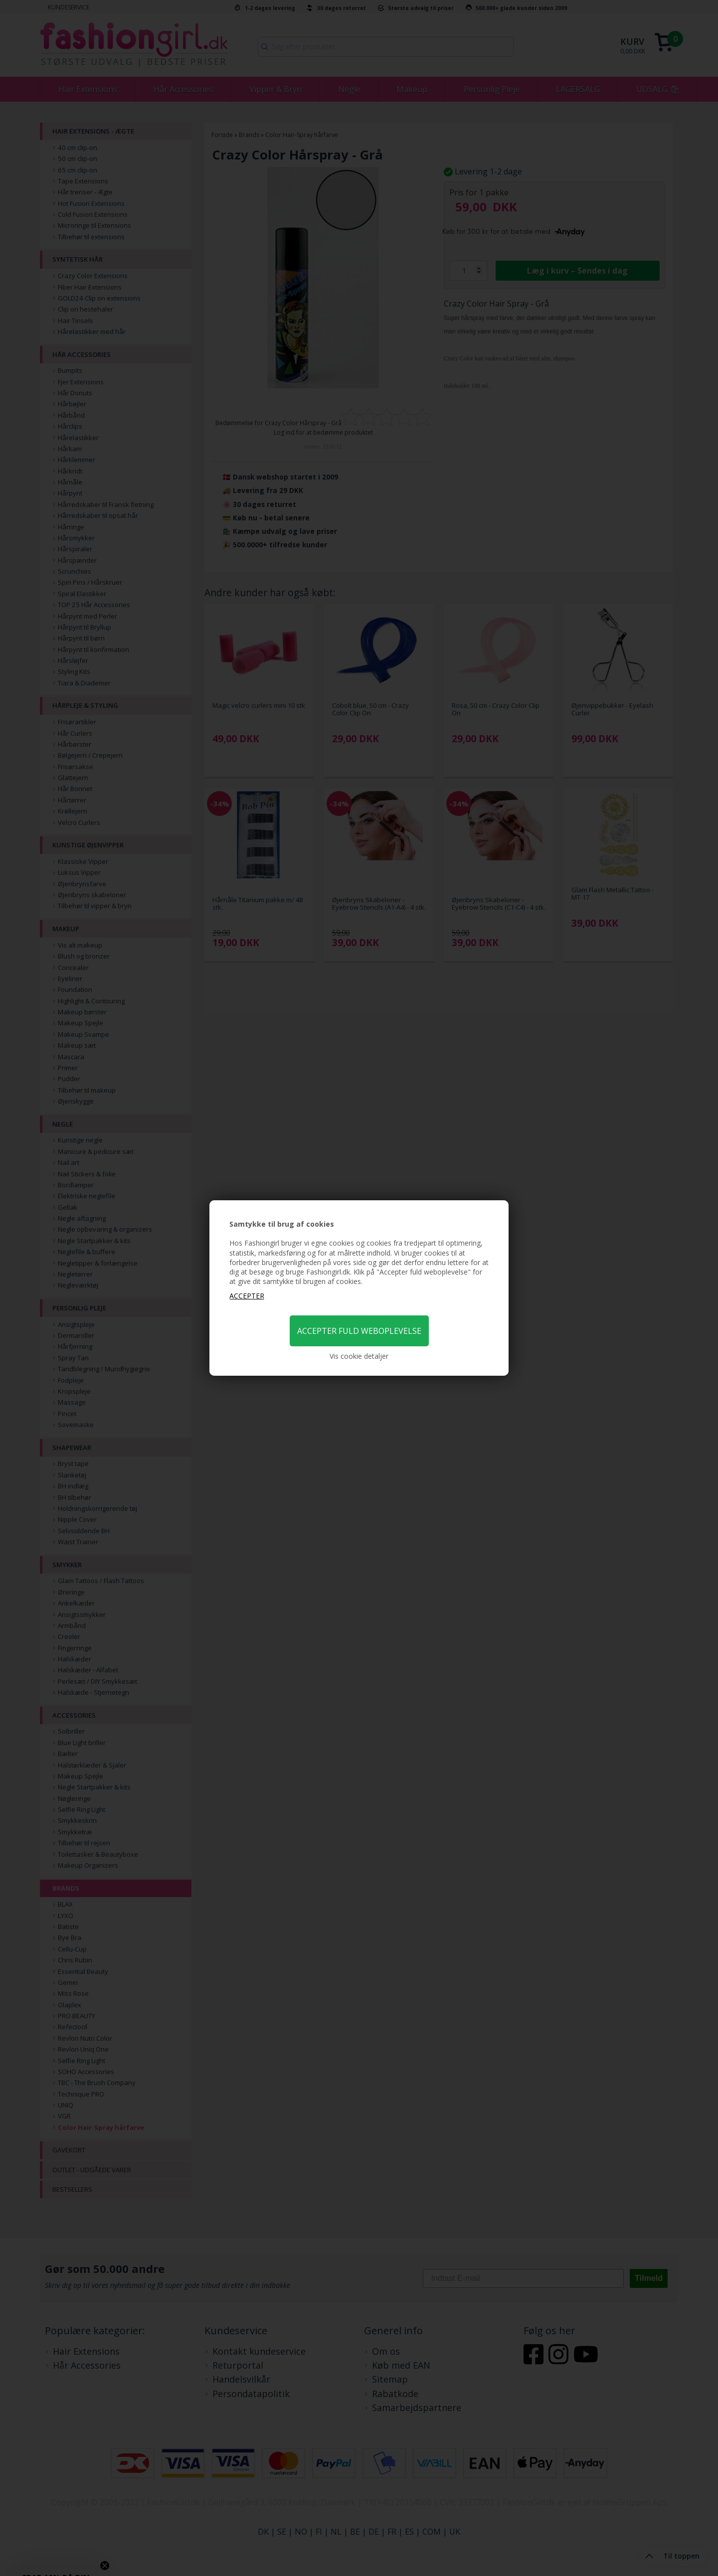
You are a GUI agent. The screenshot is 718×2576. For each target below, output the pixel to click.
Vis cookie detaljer (359, 1356)
